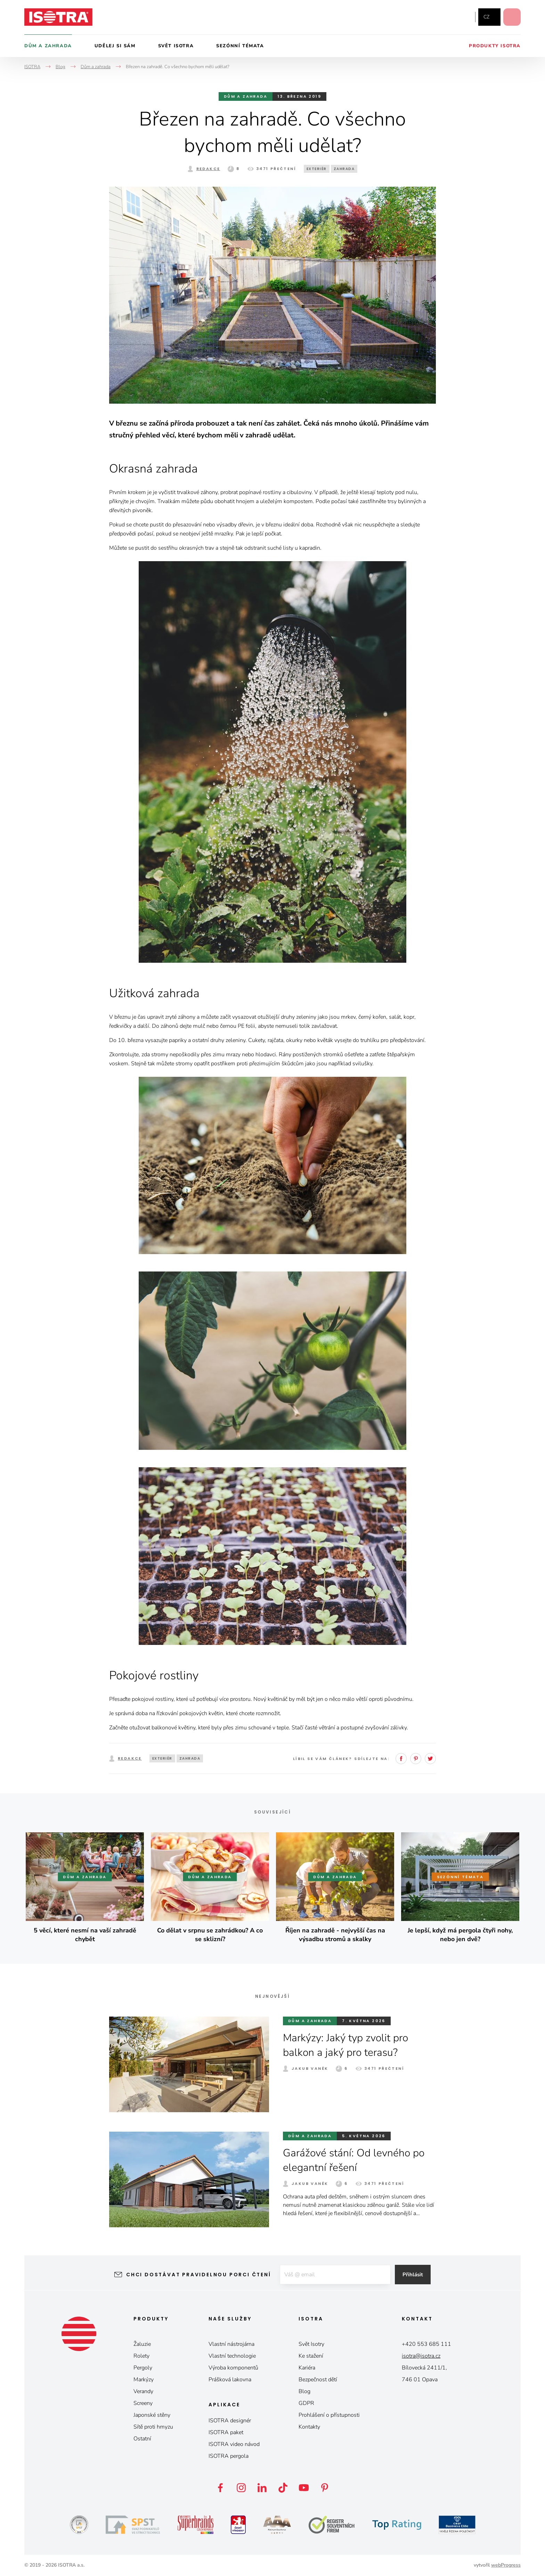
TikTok (283, 2488)
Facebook (432, 17)
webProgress (506, 2565)
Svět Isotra (176, 46)
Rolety (141, 2356)
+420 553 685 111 (426, 2344)
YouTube (462, 17)
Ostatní (142, 2438)
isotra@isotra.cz (421, 2356)
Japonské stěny (151, 2415)
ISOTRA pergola (229, 2456)
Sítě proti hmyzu (153, 2427)
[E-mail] (335, 2274)
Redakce (208, 168)
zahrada (344, 168)
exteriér (317, 168)
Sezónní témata (240, 46)
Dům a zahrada (48, 46)
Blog (304, 2391)
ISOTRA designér (230, 2420)
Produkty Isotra (495, 46)
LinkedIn (262, 2488)
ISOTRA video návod (234, 2444)
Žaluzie (142, 2344)
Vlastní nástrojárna (231, 2344)
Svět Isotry (311, 2344)
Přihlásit (412, 2274)
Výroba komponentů (233, 2368)
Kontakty (309, 2427)
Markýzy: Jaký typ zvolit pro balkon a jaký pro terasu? (345, 2045)
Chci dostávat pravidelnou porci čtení (198, 2274)
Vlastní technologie (232, 2356)
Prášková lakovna (230, 2379)
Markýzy (143, 2379)
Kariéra (307, 2368)
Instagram (446, 17)
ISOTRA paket (226, 2432)
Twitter (430, 1758)
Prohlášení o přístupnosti (329, 2415)
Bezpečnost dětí (318, 2379)
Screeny (143, 2403)
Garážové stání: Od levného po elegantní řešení (353, 2160)
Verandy (143, 2391)
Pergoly (142, 2368)
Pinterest (415, 1758)
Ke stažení (311, 2356)
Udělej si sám (115, 46)
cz (486, 17)
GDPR (306, 2403)
